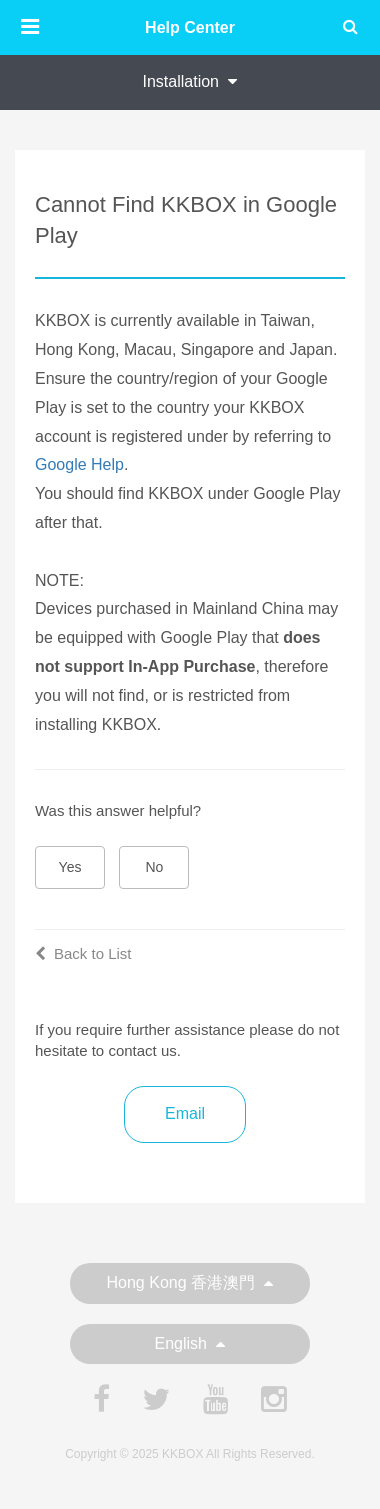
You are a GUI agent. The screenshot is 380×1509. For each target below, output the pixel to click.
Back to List (83, 953)
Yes (70, 867)
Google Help (79, 464)
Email (185, 1113)
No (155, 867)
